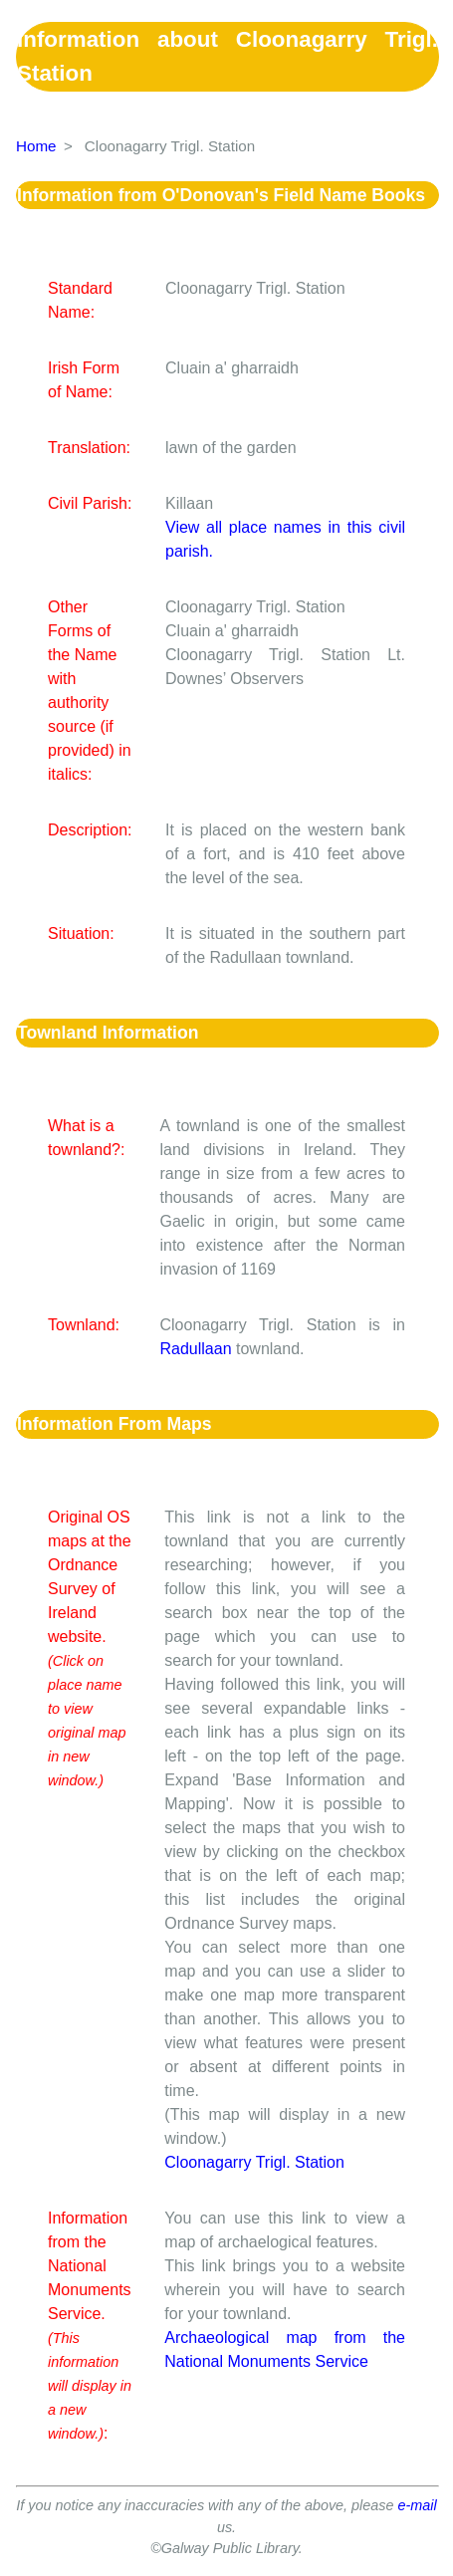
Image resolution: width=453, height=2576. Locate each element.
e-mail (417, 2505)
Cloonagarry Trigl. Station (254, 2162)
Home (36, 145)
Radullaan (195, 1348)
